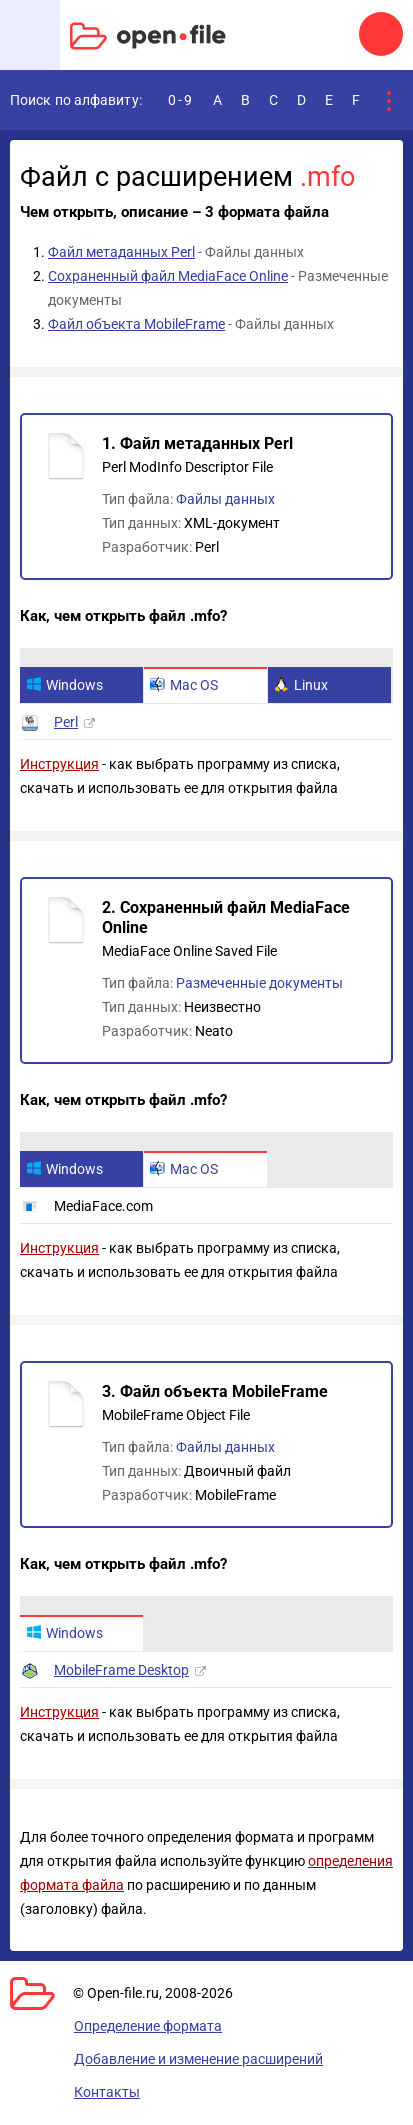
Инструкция (59, 764)
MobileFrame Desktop (121, 1670)
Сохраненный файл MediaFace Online (168, 276)
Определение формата (148, 2026)
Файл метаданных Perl (121, 252)
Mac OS (184, 685)
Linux (301, 685)
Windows (64, 685)
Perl (66, 722)
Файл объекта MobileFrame (136, 324)
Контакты (107, 2092)
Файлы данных (225, 499)
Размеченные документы (259, 983)
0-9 (181, 100)
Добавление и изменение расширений (198, 2059)
